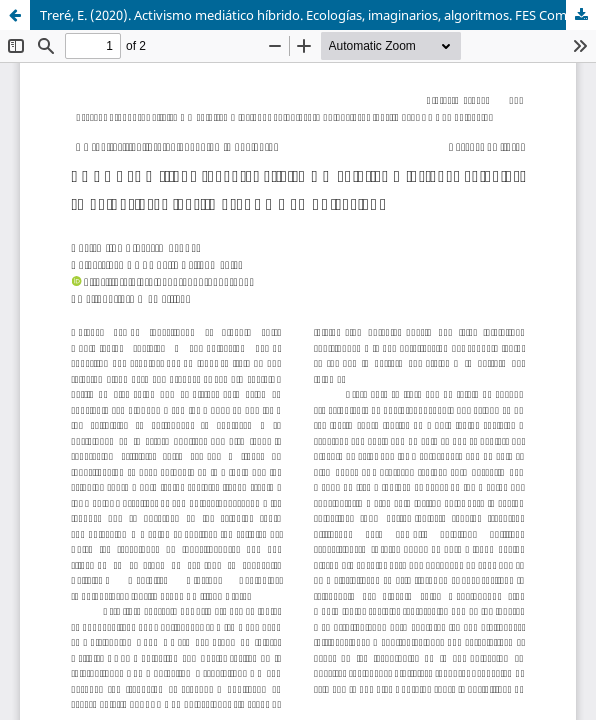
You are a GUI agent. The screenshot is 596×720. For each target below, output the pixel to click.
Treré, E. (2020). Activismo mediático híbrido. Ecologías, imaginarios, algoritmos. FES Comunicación (318, 15)
